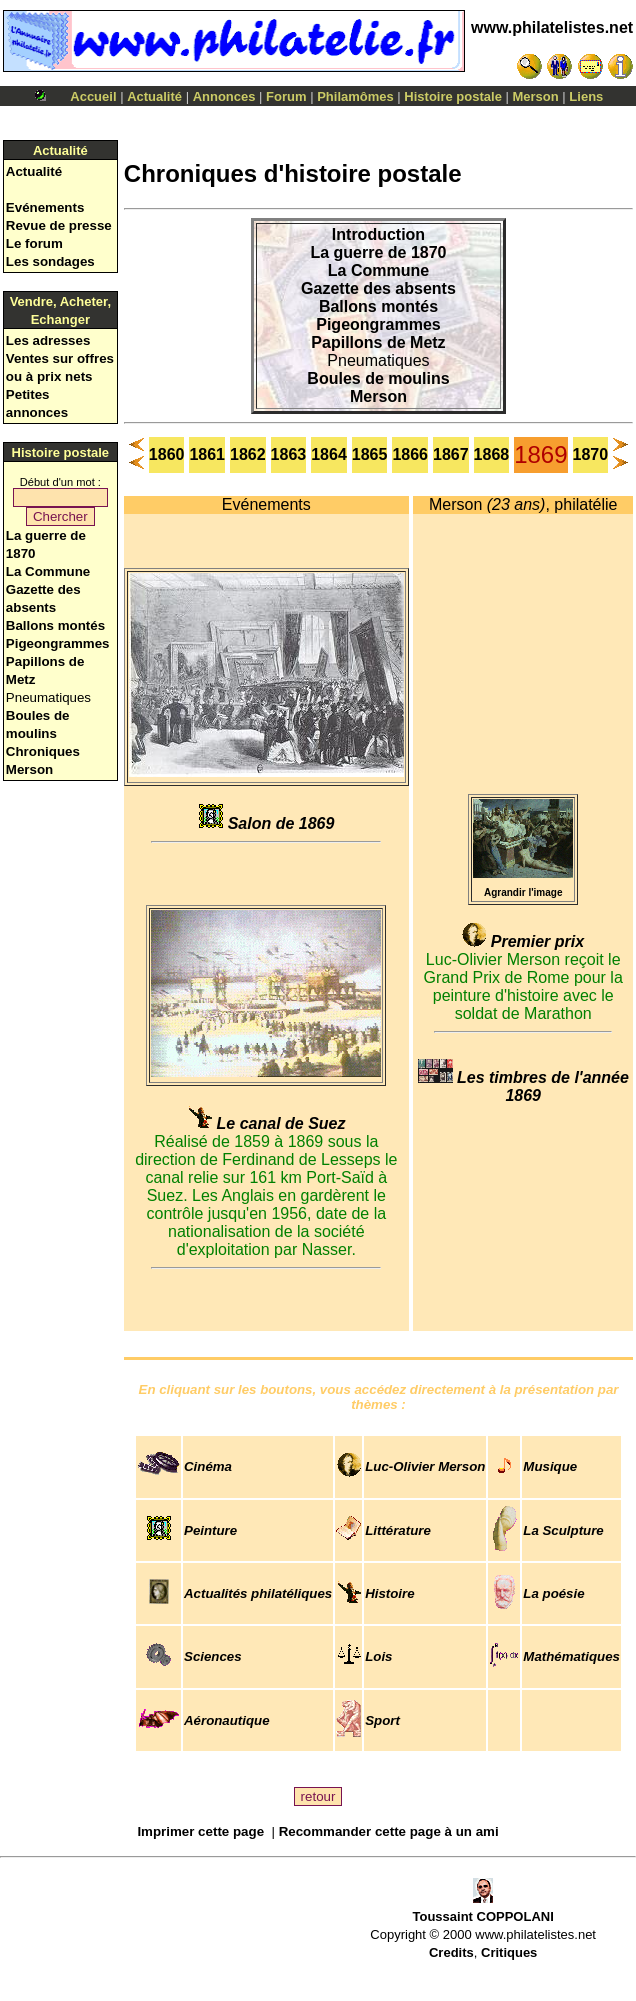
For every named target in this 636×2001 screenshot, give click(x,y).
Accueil (93, 96)
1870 (591, 454)
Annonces (224, 96)
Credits (451, 1952)
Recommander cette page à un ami (389, 1831)
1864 (329, 454)
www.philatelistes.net (552, 27)
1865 (370, 454)
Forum (286, 96)
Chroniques (43, 751)
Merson (536, 96)
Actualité (154, 96)
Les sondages (50, 261)
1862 (248, 454)
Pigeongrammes (58, 643)
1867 (451, 454)
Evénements (45, 207)
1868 (492, 454)
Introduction (378, 234)
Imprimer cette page (200, 1831)
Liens (586, 96)
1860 (167, 454)
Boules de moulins (378, 378)
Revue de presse (59, 225)
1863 (289, 454)
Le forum (34, 243)
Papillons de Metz (378, 342)
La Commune (48, 571)
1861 (207, 454)
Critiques (509, 1952)
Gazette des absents (378, 288)
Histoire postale (453, 96)
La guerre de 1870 (378, 252)
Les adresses (48, 340)
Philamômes (355, 96)
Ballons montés (55, 625)
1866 (410, 454)
